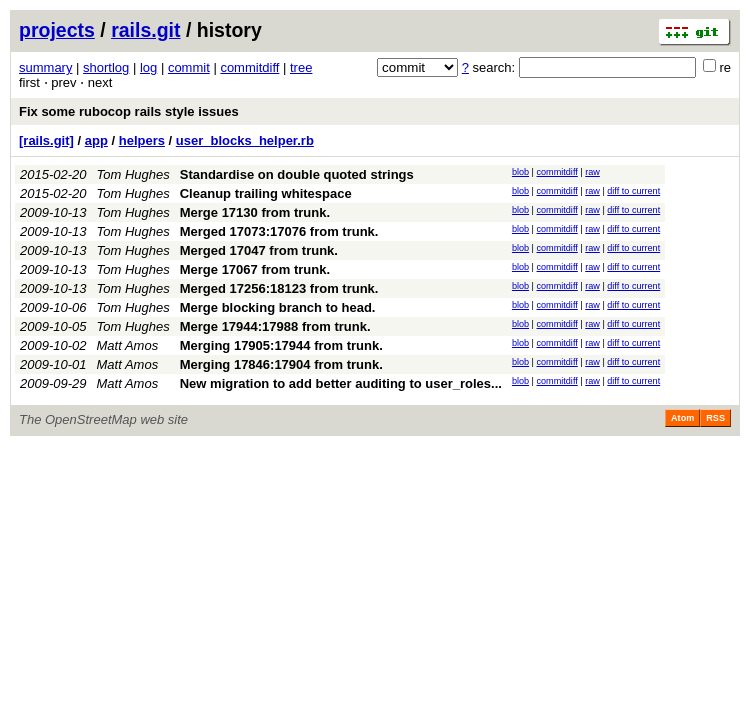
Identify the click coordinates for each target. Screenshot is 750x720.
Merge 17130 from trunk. (255, 212)
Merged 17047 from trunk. (259, 250)
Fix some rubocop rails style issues (129, 111)
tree (301, 67)
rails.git (145, 30)
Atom (682, 418)
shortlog (106, 67)
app (96, 140)
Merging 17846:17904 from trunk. (281, 364)
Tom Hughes (133, 174)
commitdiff (249, 67)
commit (189, 67)
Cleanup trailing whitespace (266, 193)
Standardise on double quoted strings (297, 174)
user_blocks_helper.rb (245, 140)
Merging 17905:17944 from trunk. (281, 345)
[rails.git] (46, 140)
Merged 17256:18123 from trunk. (279, 288)
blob (520, 172)
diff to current (633, 191)
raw (592, 172)
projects (57, 30)
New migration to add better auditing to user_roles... (341, 383)
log (148, 67)
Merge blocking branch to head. (278, 307)
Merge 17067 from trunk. (255, 269)
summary (45, 67)
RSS (715, 418)
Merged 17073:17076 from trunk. (279, 231)
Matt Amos (128, 345)
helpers (142, 140)
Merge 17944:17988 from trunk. (275, 326)
